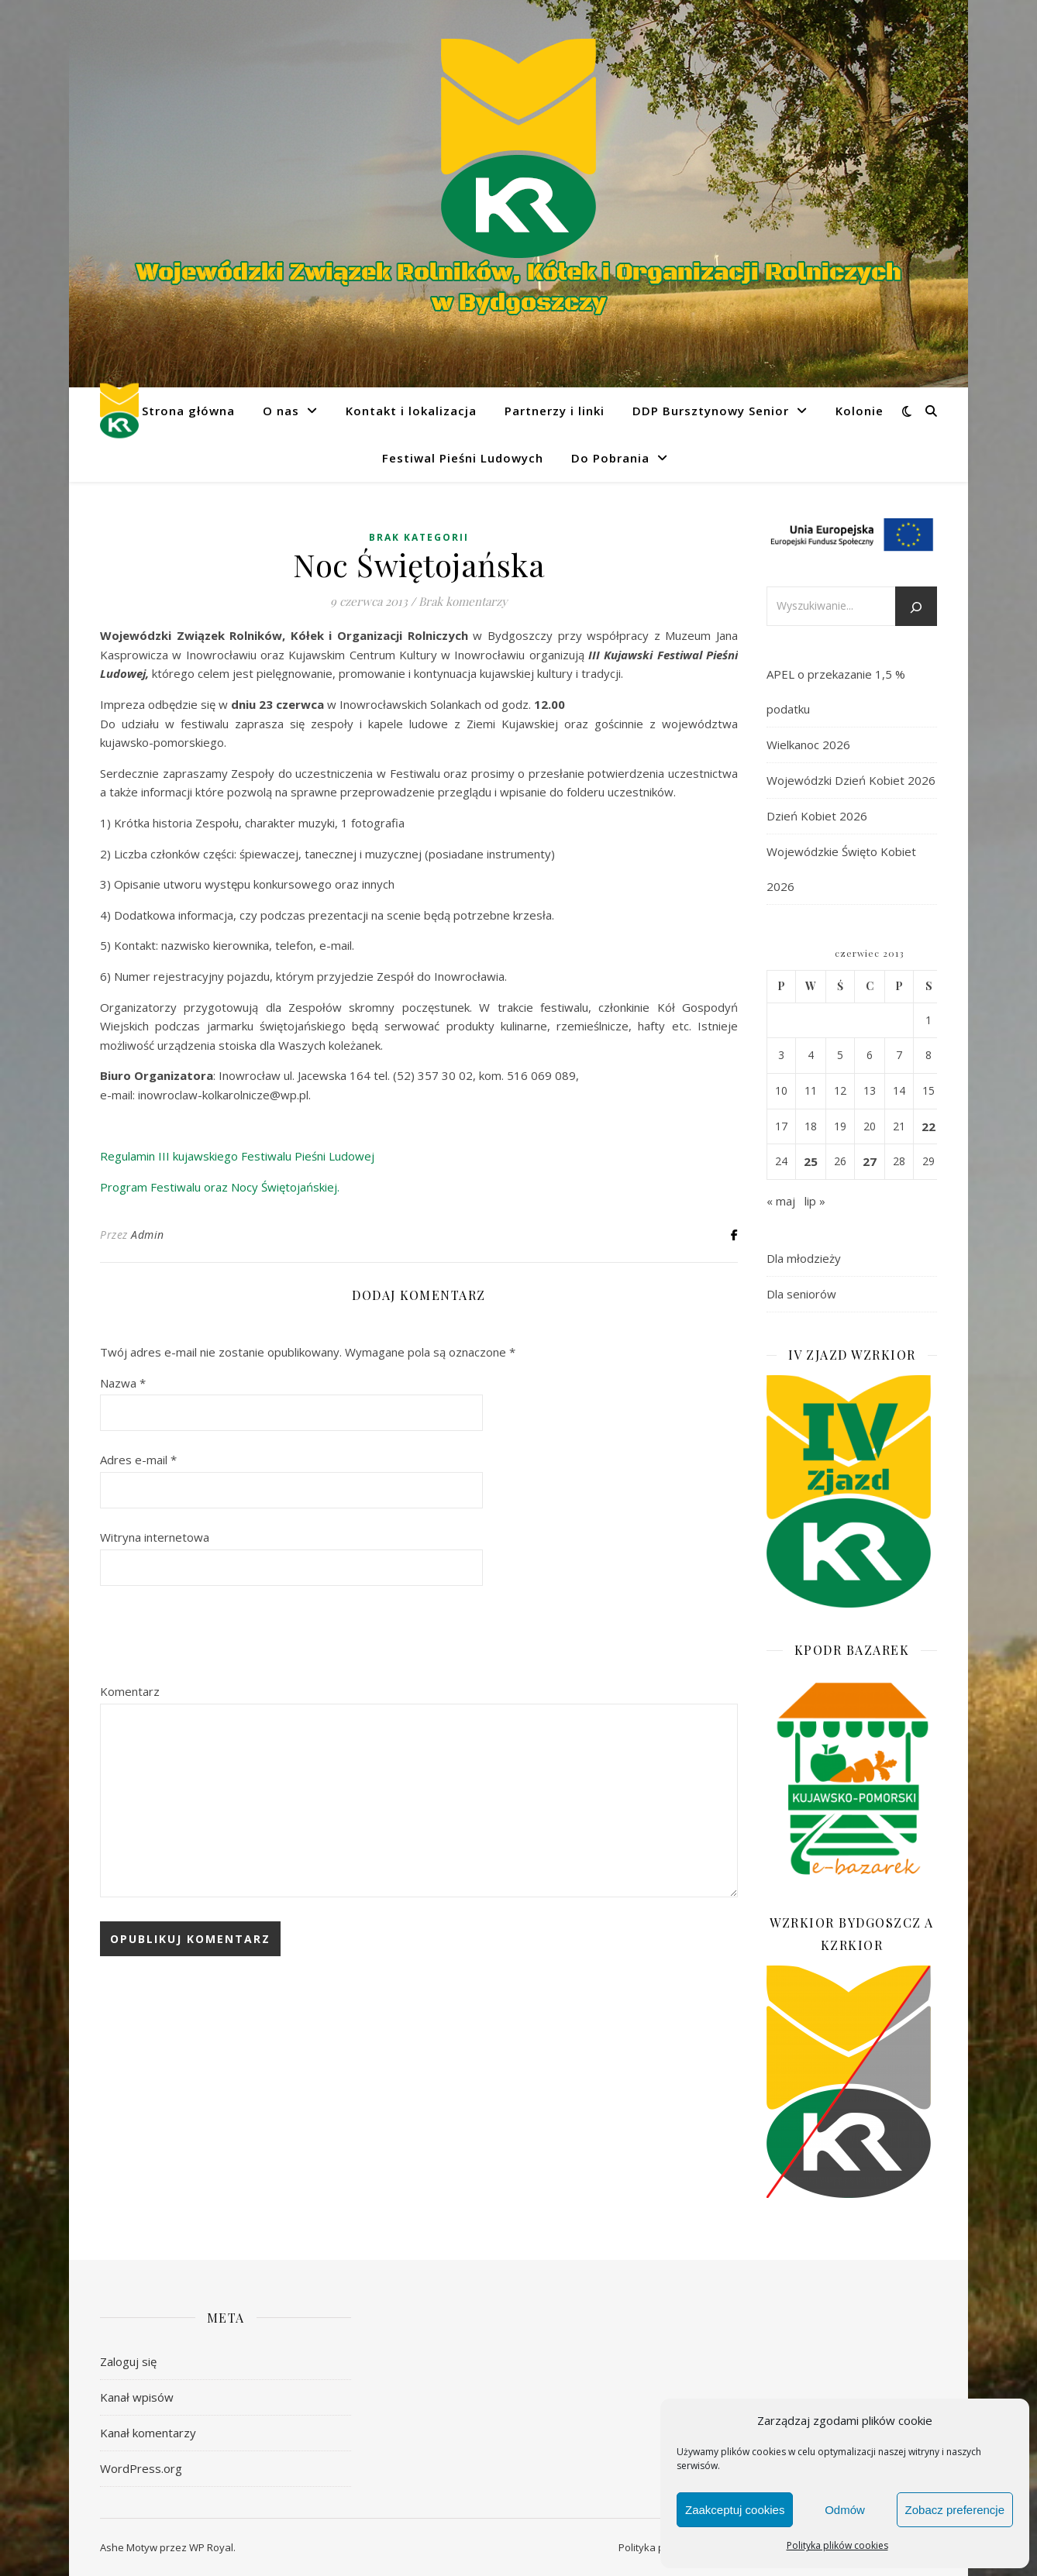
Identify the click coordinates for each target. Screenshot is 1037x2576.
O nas (281, 410)
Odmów (845, 2509)
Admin (147, 1234)
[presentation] (218, 1635)
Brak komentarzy (463, 601)
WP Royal (211, 2547)
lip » (814, 1201)
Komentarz (130, 1691)
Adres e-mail (138, 1459)
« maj (781, 1201)
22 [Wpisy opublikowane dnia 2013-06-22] (928, 1126)
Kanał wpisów (137, 2397)
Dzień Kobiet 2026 (817, 816)
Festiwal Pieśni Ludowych (462, 458)
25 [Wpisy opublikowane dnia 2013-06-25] (811, 1161)
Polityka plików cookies (837, 2545)
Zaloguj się (128, 2361)
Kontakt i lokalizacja (411, 410)
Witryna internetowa (154, 1537)
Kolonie (859, 410)
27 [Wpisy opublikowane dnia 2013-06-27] (870, 1161)
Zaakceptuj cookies (734, 2509)
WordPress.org (141, 2468)
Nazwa (123, 1383)
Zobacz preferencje (954, 2509)
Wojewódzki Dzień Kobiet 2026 (851, 780)
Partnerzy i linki (555, 410)
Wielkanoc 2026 (808, 744)
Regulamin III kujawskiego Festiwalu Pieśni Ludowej (237, 1156)
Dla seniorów (801, 1294)
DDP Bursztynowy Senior (710, 410)
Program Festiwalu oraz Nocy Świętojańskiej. (219, 1187)
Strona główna (188, 410)
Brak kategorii (419, 537)
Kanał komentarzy (148, 2432)
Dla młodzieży (804, 1258)
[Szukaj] (916, 607)
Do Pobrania (610, 458)
